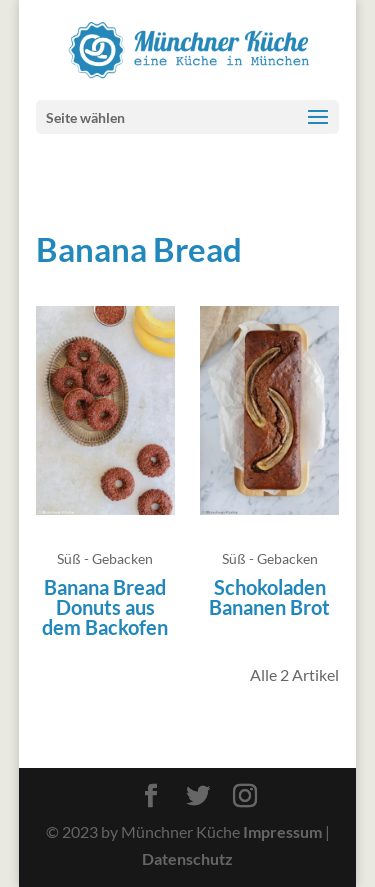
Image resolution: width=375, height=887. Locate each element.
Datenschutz (187, 858)
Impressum (282, 831)
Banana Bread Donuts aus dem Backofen (105, 607)
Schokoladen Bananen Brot (269, 597)
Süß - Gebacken (105, 558)
